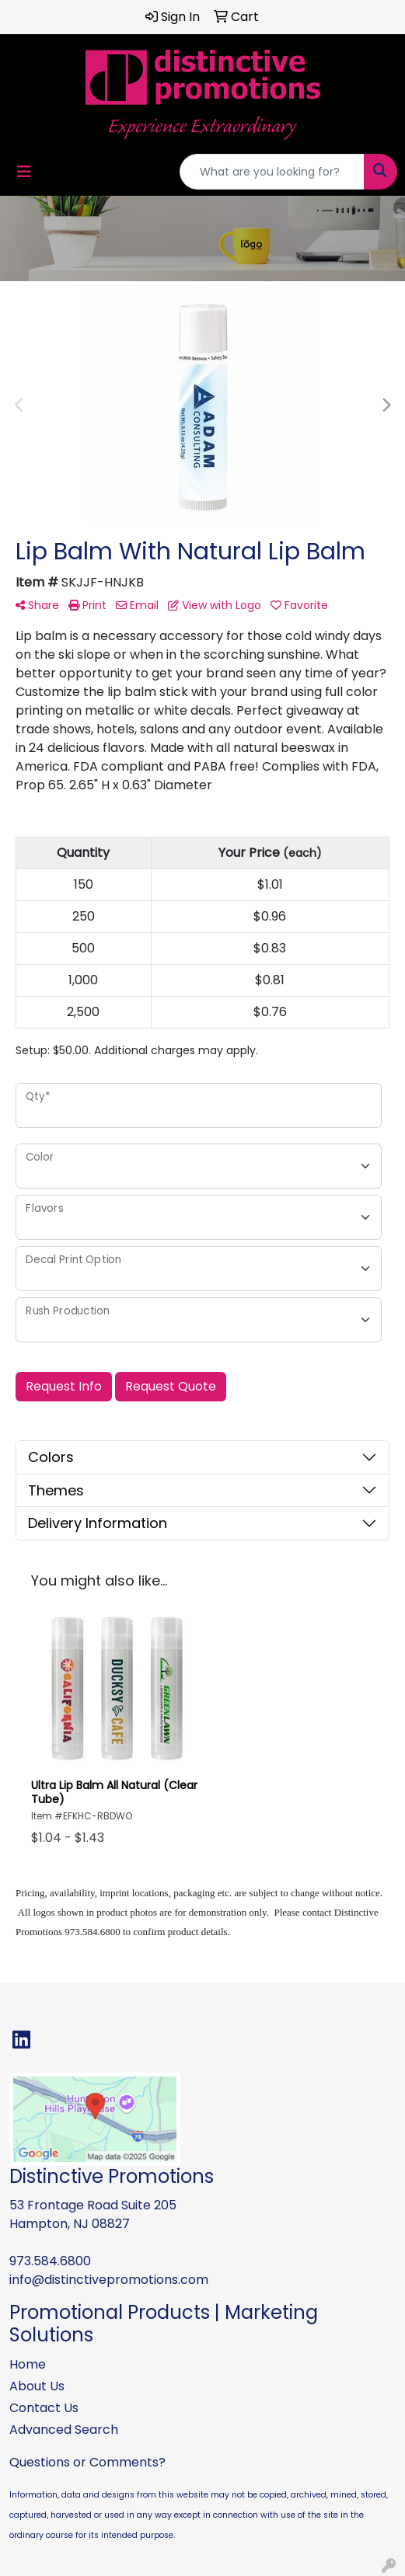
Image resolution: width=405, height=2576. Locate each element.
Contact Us (44, 2408)
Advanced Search (63, 2429)
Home (27, 2364)
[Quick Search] (272, 172)
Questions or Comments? (87, 2462)
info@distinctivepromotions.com (108, 2280)
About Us (37, 2386)
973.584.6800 (50, 2261)
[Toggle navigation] (24, 172)
